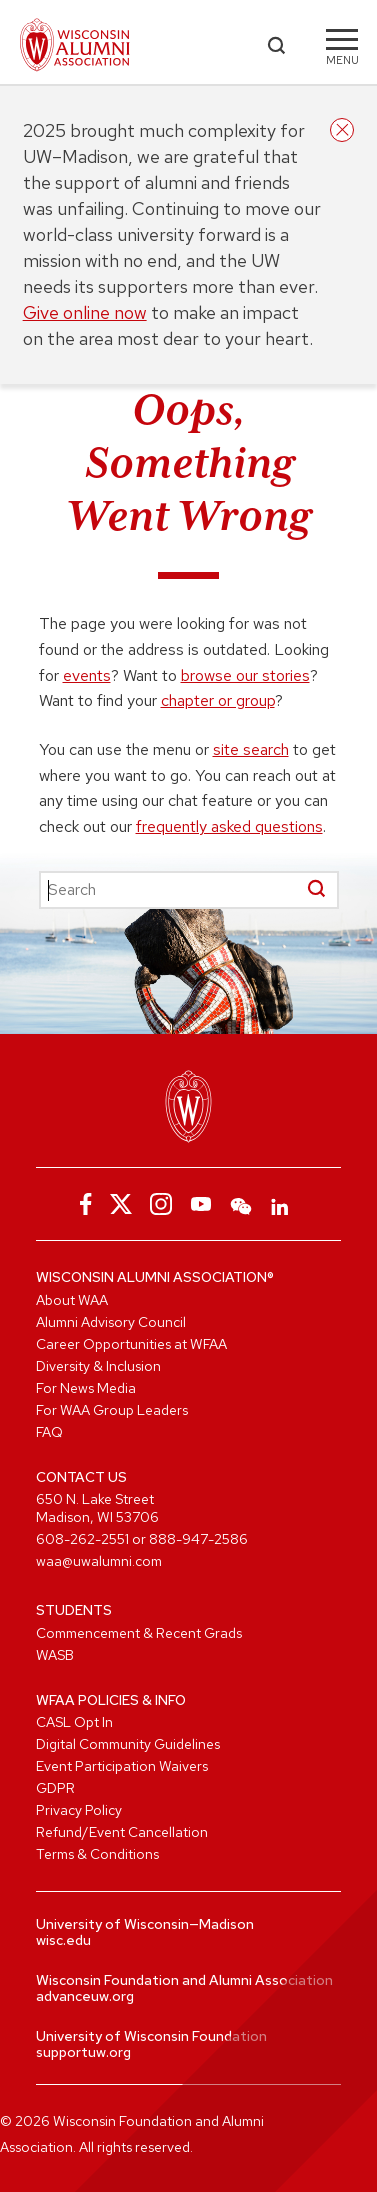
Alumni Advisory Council (111, 1322)
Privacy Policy (79, 1810)
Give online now (85, 312)
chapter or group (218, 700)
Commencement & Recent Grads (139, 1633)
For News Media (86, 1388)
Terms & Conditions (97, 1854)
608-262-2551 (82, 1539)
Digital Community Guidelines (128, 1744)
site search (251, 749)
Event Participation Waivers (122, 1766)
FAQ (49, 1432)
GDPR (55, 1788)
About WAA (72, 1300)
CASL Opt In (74, 1722)
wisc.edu (63, 1940)
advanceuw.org (85, 1996)
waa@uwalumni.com (99, 1561)
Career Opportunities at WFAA (131, 1344)
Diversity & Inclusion (98, 1366)
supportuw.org (83, 2052)
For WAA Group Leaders (112, 1410)
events (87, 675)
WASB (55, 1655)
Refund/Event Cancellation (122, 1832)
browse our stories (245, 675)
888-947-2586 (198, 1539)
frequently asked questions (229, 826)
